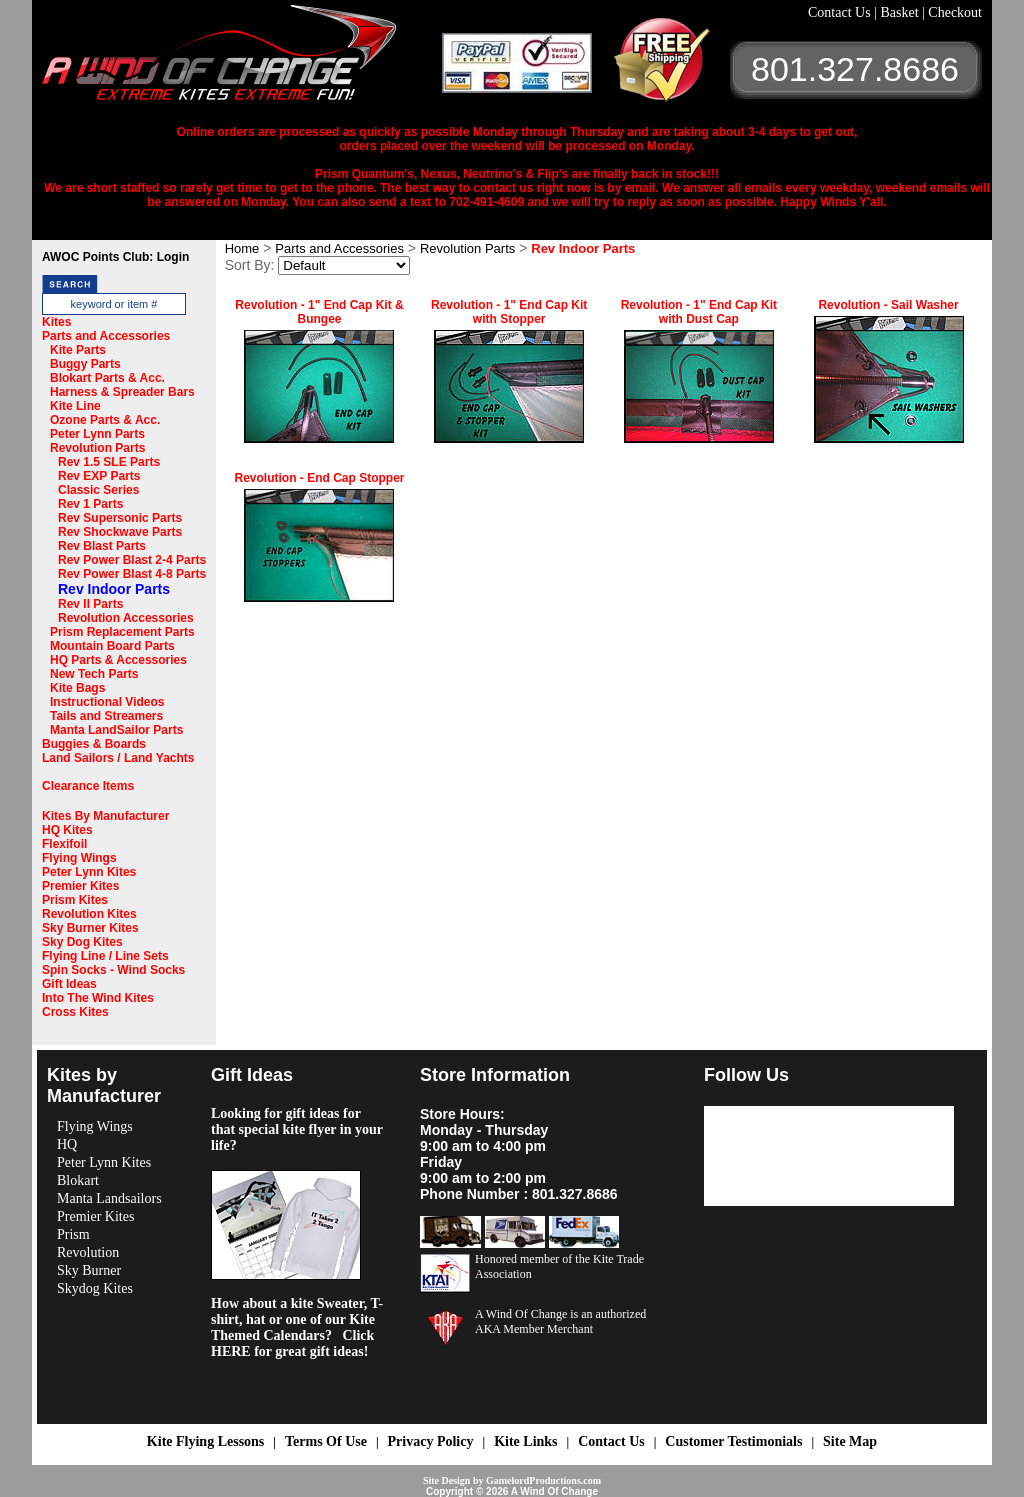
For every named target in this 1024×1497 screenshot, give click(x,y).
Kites (56, 322)
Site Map (850, 1441)
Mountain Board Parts (112, 646)
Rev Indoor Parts (114, 589)
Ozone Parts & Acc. (105, 420)
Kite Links (525, 1441)
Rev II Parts (90, 604)
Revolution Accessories (126, 618)
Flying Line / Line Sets (105, 956)
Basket (901, 12)
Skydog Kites (95, 1288)
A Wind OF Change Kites (242, 60)
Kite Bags (77, 688)
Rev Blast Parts (102, 546)
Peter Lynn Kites (89, 872)
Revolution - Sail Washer (888, 305)
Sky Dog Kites (82, 942)
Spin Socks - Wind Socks (113, 970)
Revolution (88, 1252)
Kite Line (75, 406)
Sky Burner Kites (90, 928)
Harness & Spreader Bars (122, 392)
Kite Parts (78, 350)
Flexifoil (64, 844)
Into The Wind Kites (98, 998)
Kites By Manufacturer (105, 816)
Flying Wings (79, 858)
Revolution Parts (97, 448)
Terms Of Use (326, 1441)
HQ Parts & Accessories (118, 660)
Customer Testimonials (733, 1441)
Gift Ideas (69, 984)
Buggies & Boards (94, 744)
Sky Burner (89, 1270)
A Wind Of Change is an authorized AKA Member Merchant (560, 1321)
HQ (67, 1144)
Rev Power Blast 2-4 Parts (132, 560)
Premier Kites (80, 886)
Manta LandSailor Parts (116, 730)
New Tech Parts (94, 674)
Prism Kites (75, 900)
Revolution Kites (89, 914)
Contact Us (841, 12)
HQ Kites (67, 830)
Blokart (78, 1180)
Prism (73, 1234)
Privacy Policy (431, 1441)
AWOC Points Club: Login (115, 257)
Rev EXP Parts (99, 476)
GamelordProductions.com (543, 1480)
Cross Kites (75, 1012)
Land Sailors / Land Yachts (118, 758)
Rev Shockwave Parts (120, 532)
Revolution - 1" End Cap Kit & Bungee (319, 312)
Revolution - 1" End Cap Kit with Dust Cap (699, 312)
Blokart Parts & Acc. (107, 378)
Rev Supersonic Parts (120, 518)
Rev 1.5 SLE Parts (109, 462)
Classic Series (98, 490)
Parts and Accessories (106, 336)
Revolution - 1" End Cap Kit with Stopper (509, 312)
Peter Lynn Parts (97, 434)
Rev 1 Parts (90, 504)
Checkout (955, 12)
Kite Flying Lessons (205, 1441)
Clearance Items (88, 786)
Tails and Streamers (106, 716)
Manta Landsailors (109, 1198)
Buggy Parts (85, 364)
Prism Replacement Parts (122, 632)
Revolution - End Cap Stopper (319, 478)
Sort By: (250, 265)
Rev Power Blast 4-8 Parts (132, 574)
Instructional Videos (107, 702)
